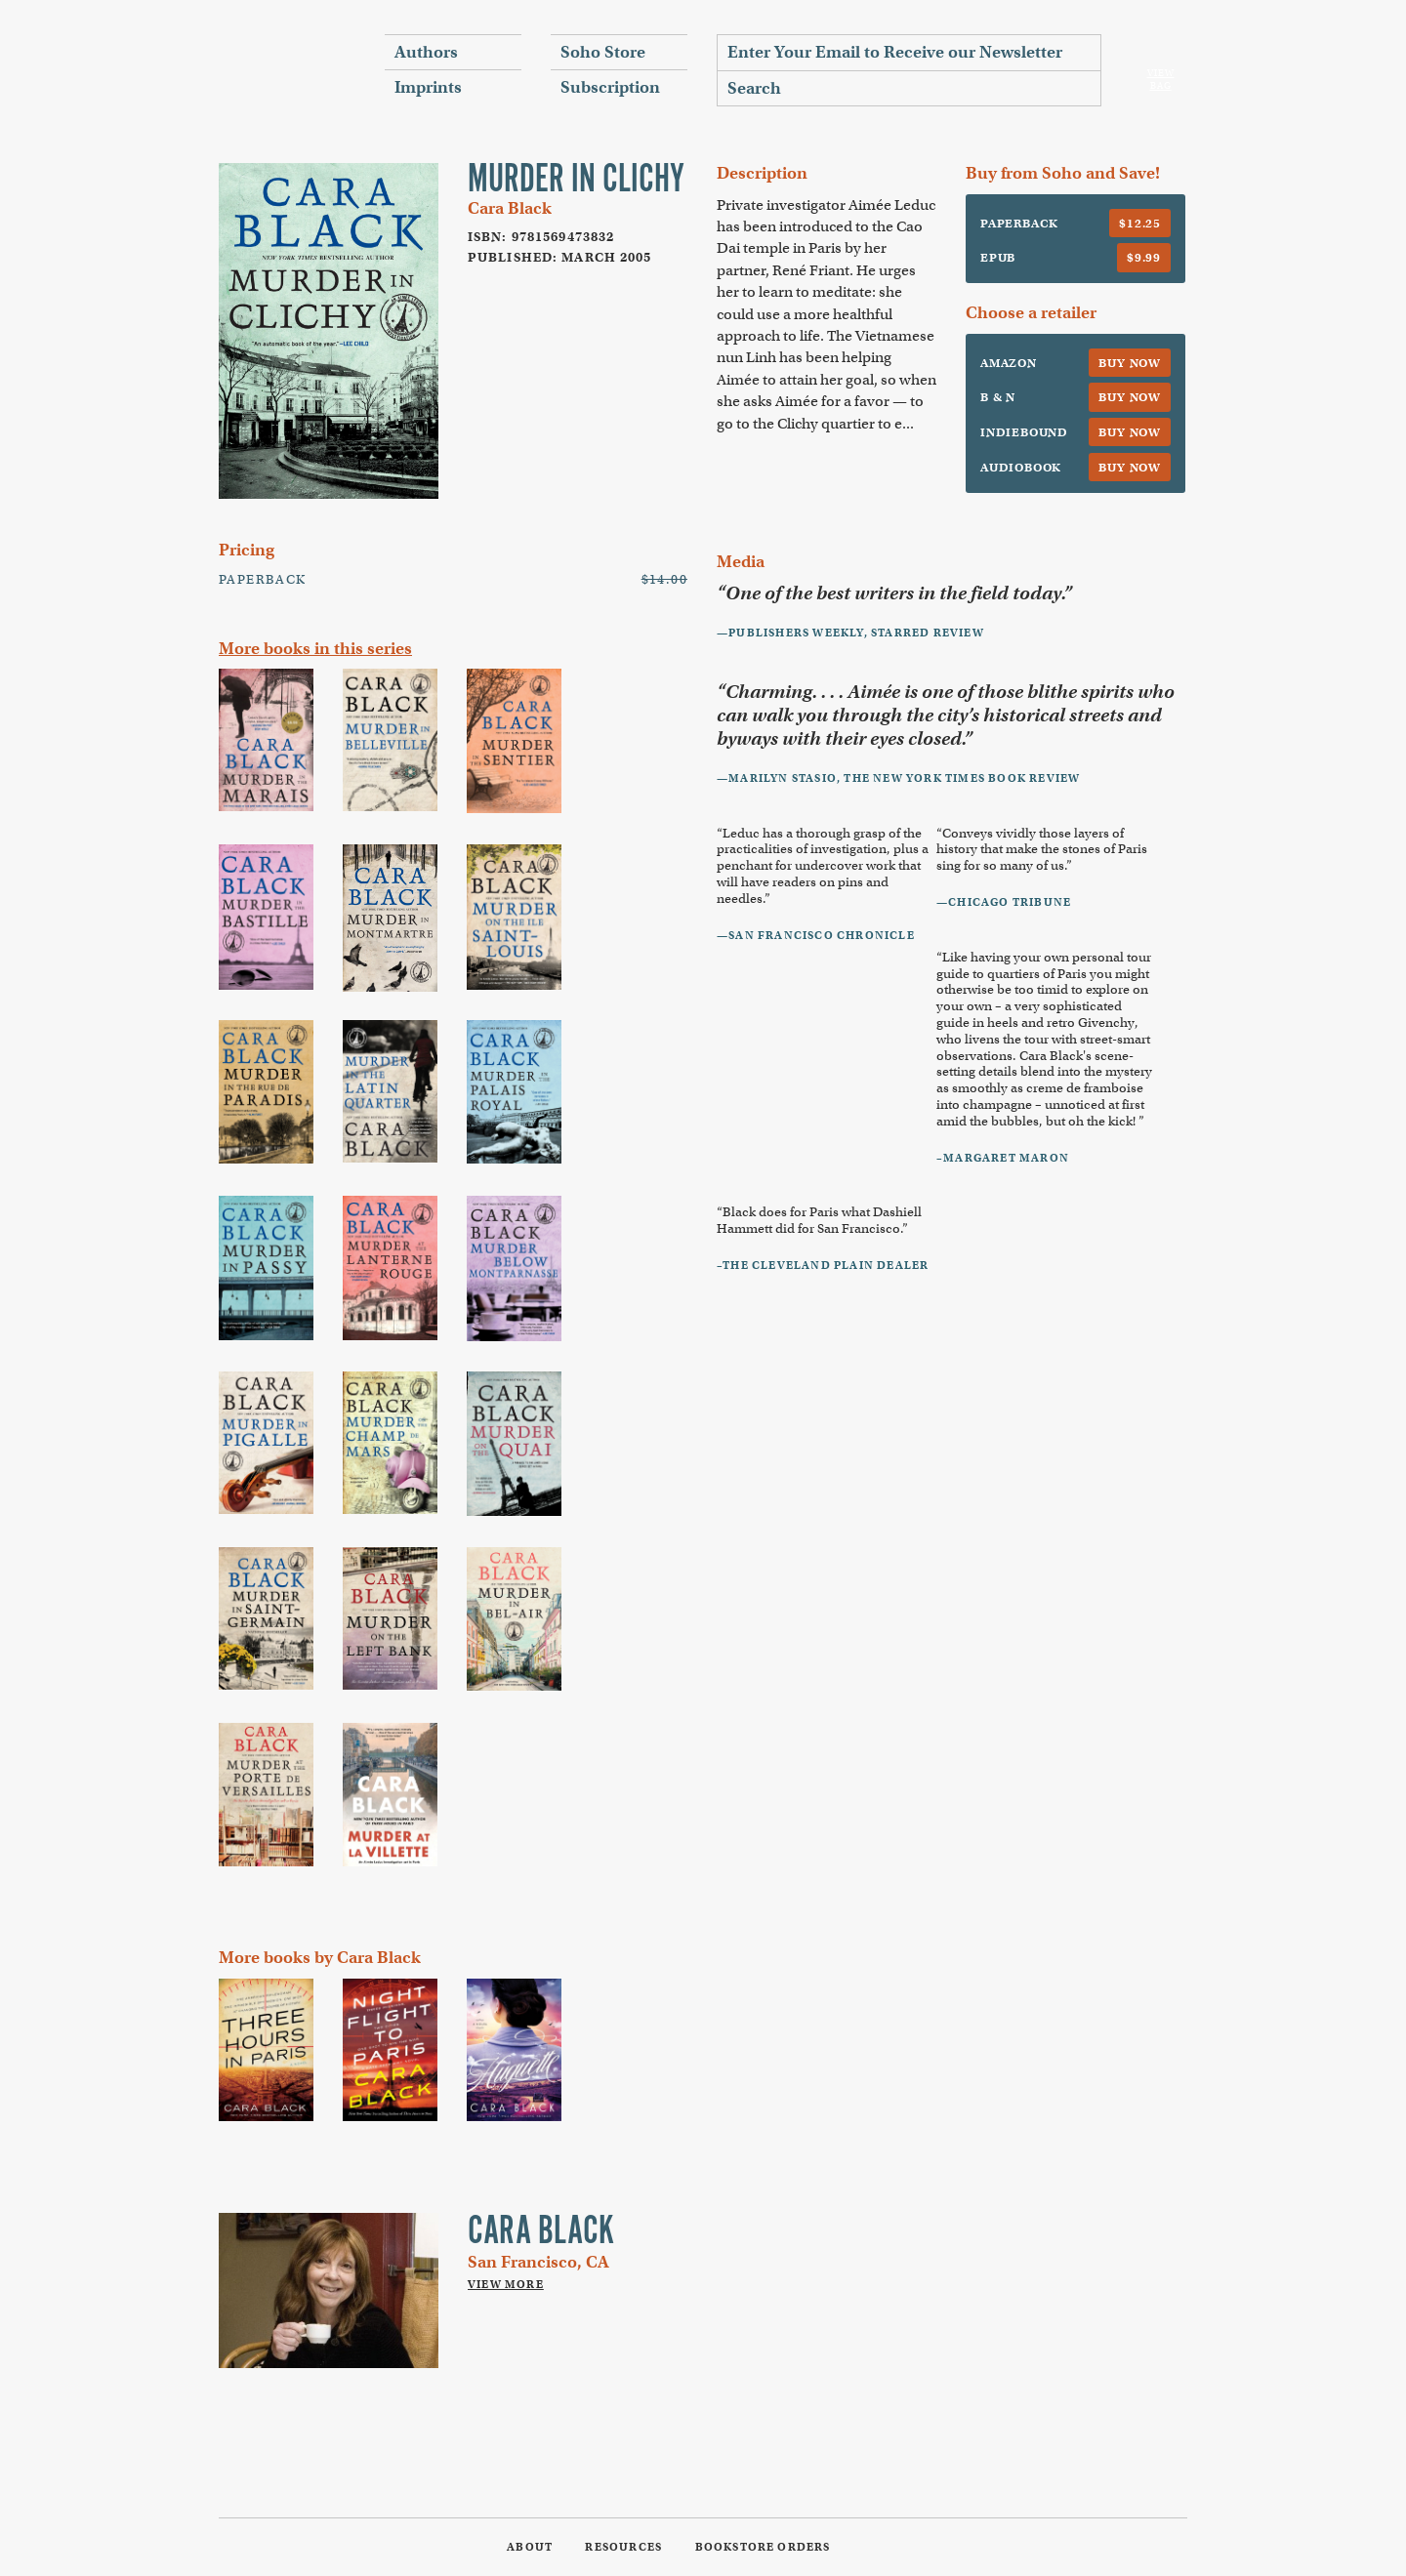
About (530, 2547)
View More (506, 2284)
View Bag (1161, 79)
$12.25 (1140, 223)
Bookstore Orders (763, 2547)
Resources (623, 2547)
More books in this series (315, 648)
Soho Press (287, 69)
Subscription (610, 87)
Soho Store (602, 52)
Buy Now (1129, 362)
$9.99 (1144, 257)
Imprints (428, 87)
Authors (426, 52)
